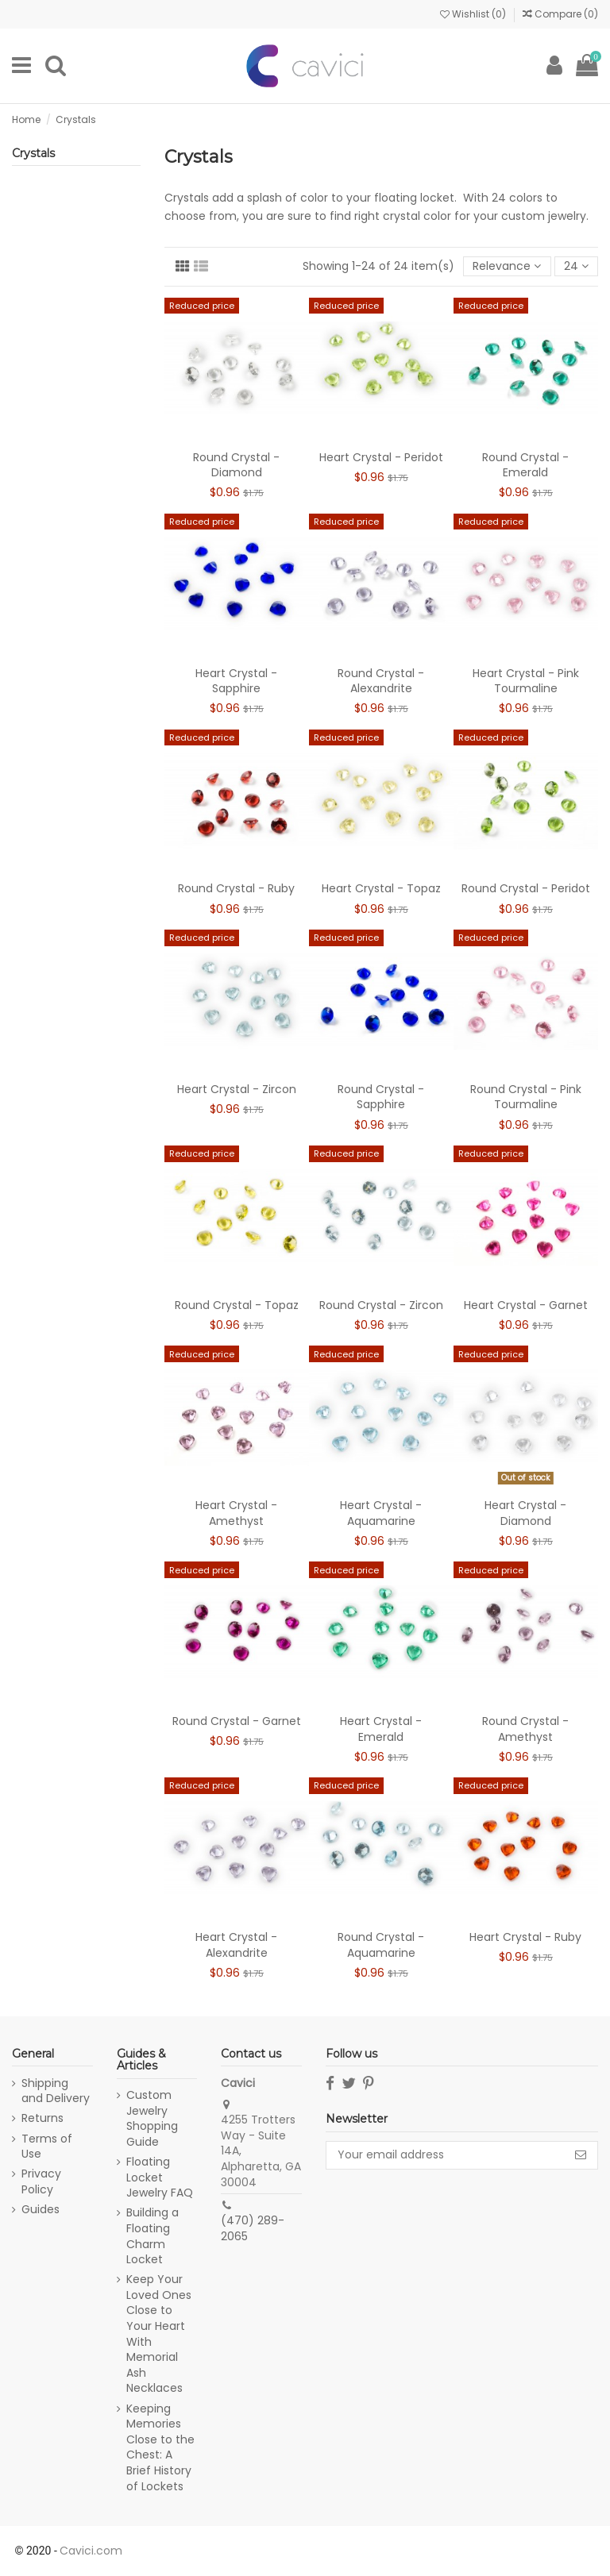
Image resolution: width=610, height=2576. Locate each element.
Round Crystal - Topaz (237, 1305)
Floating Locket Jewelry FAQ (159, 2177)
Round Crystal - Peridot (525, 888)
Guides (40, 2209)
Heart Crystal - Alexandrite (236, 1945)
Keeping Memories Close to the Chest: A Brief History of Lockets (160, 2447)
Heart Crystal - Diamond (525, 1513)
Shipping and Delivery (55, 2091)
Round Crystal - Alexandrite (381, 681)
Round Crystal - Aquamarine (381, 1945)
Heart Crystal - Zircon (236, 1089)
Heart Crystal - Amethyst (236, 1513)
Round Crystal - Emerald (525, 465)
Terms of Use (46, 2146)
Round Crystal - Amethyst (525, 1729)
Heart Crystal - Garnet (526, 1305)
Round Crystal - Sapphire (381, 1097)
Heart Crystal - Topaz (381, 888)
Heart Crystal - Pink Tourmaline (526, 681)
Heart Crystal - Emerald (381, 1729)
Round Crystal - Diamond (236, 465)
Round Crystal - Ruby (236, 888)
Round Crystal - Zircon (381, 1305)
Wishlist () (474, 14)
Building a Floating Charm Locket (152, 2236)
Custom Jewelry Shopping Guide (152, 2119)
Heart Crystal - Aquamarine (381, 1513)
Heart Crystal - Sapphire (236, 681)
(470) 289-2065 (252, 2228)
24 (576, 266)
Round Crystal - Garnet (236, 1721)
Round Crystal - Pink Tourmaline (525, 1097)
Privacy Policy (41, 2181)
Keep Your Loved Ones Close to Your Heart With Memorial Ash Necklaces (158, 2334)
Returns (42, 2118)
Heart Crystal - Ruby (525, 1937)
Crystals (33, 153)
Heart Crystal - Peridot (381, 457)
